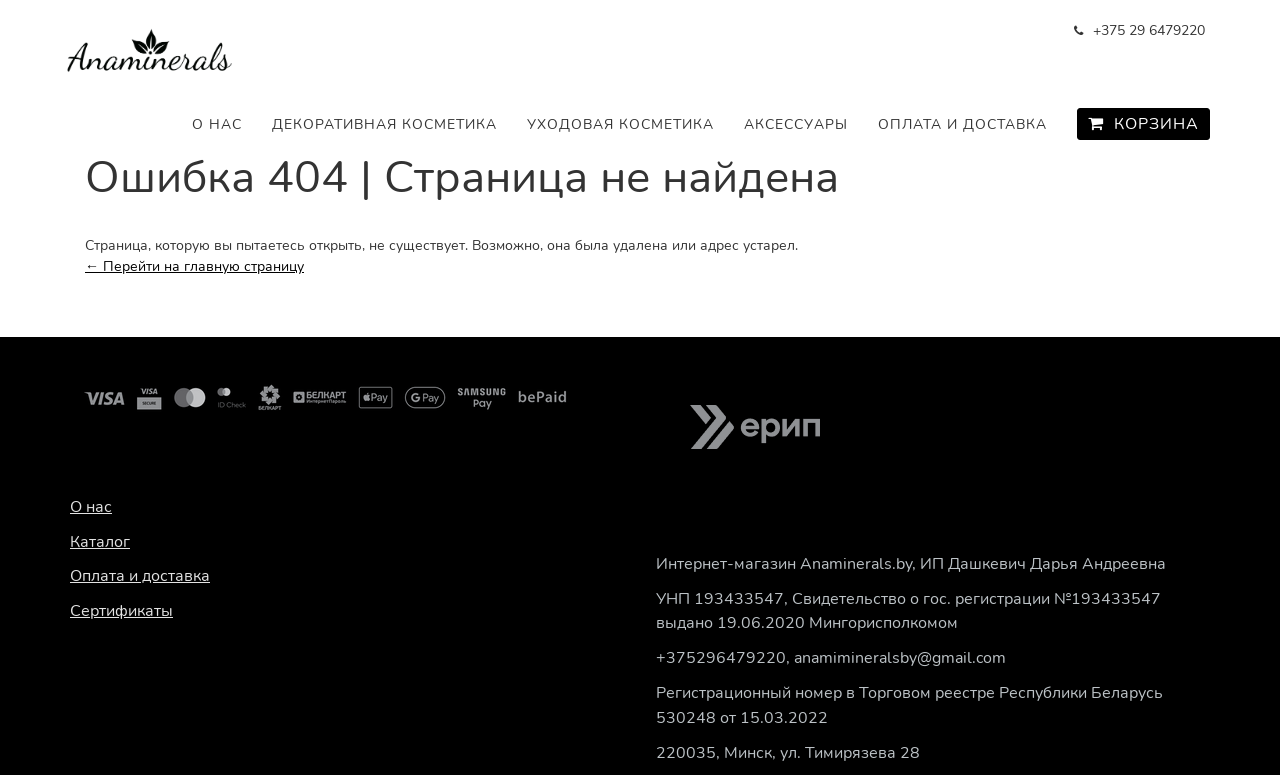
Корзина (1143, 124)
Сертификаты (121, 611)
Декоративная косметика (384, 124)
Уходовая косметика (620, 124)
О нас (217, 124)
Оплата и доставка (962, 124)
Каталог (100, 542)
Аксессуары (796, 124)
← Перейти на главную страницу (194, 266)
